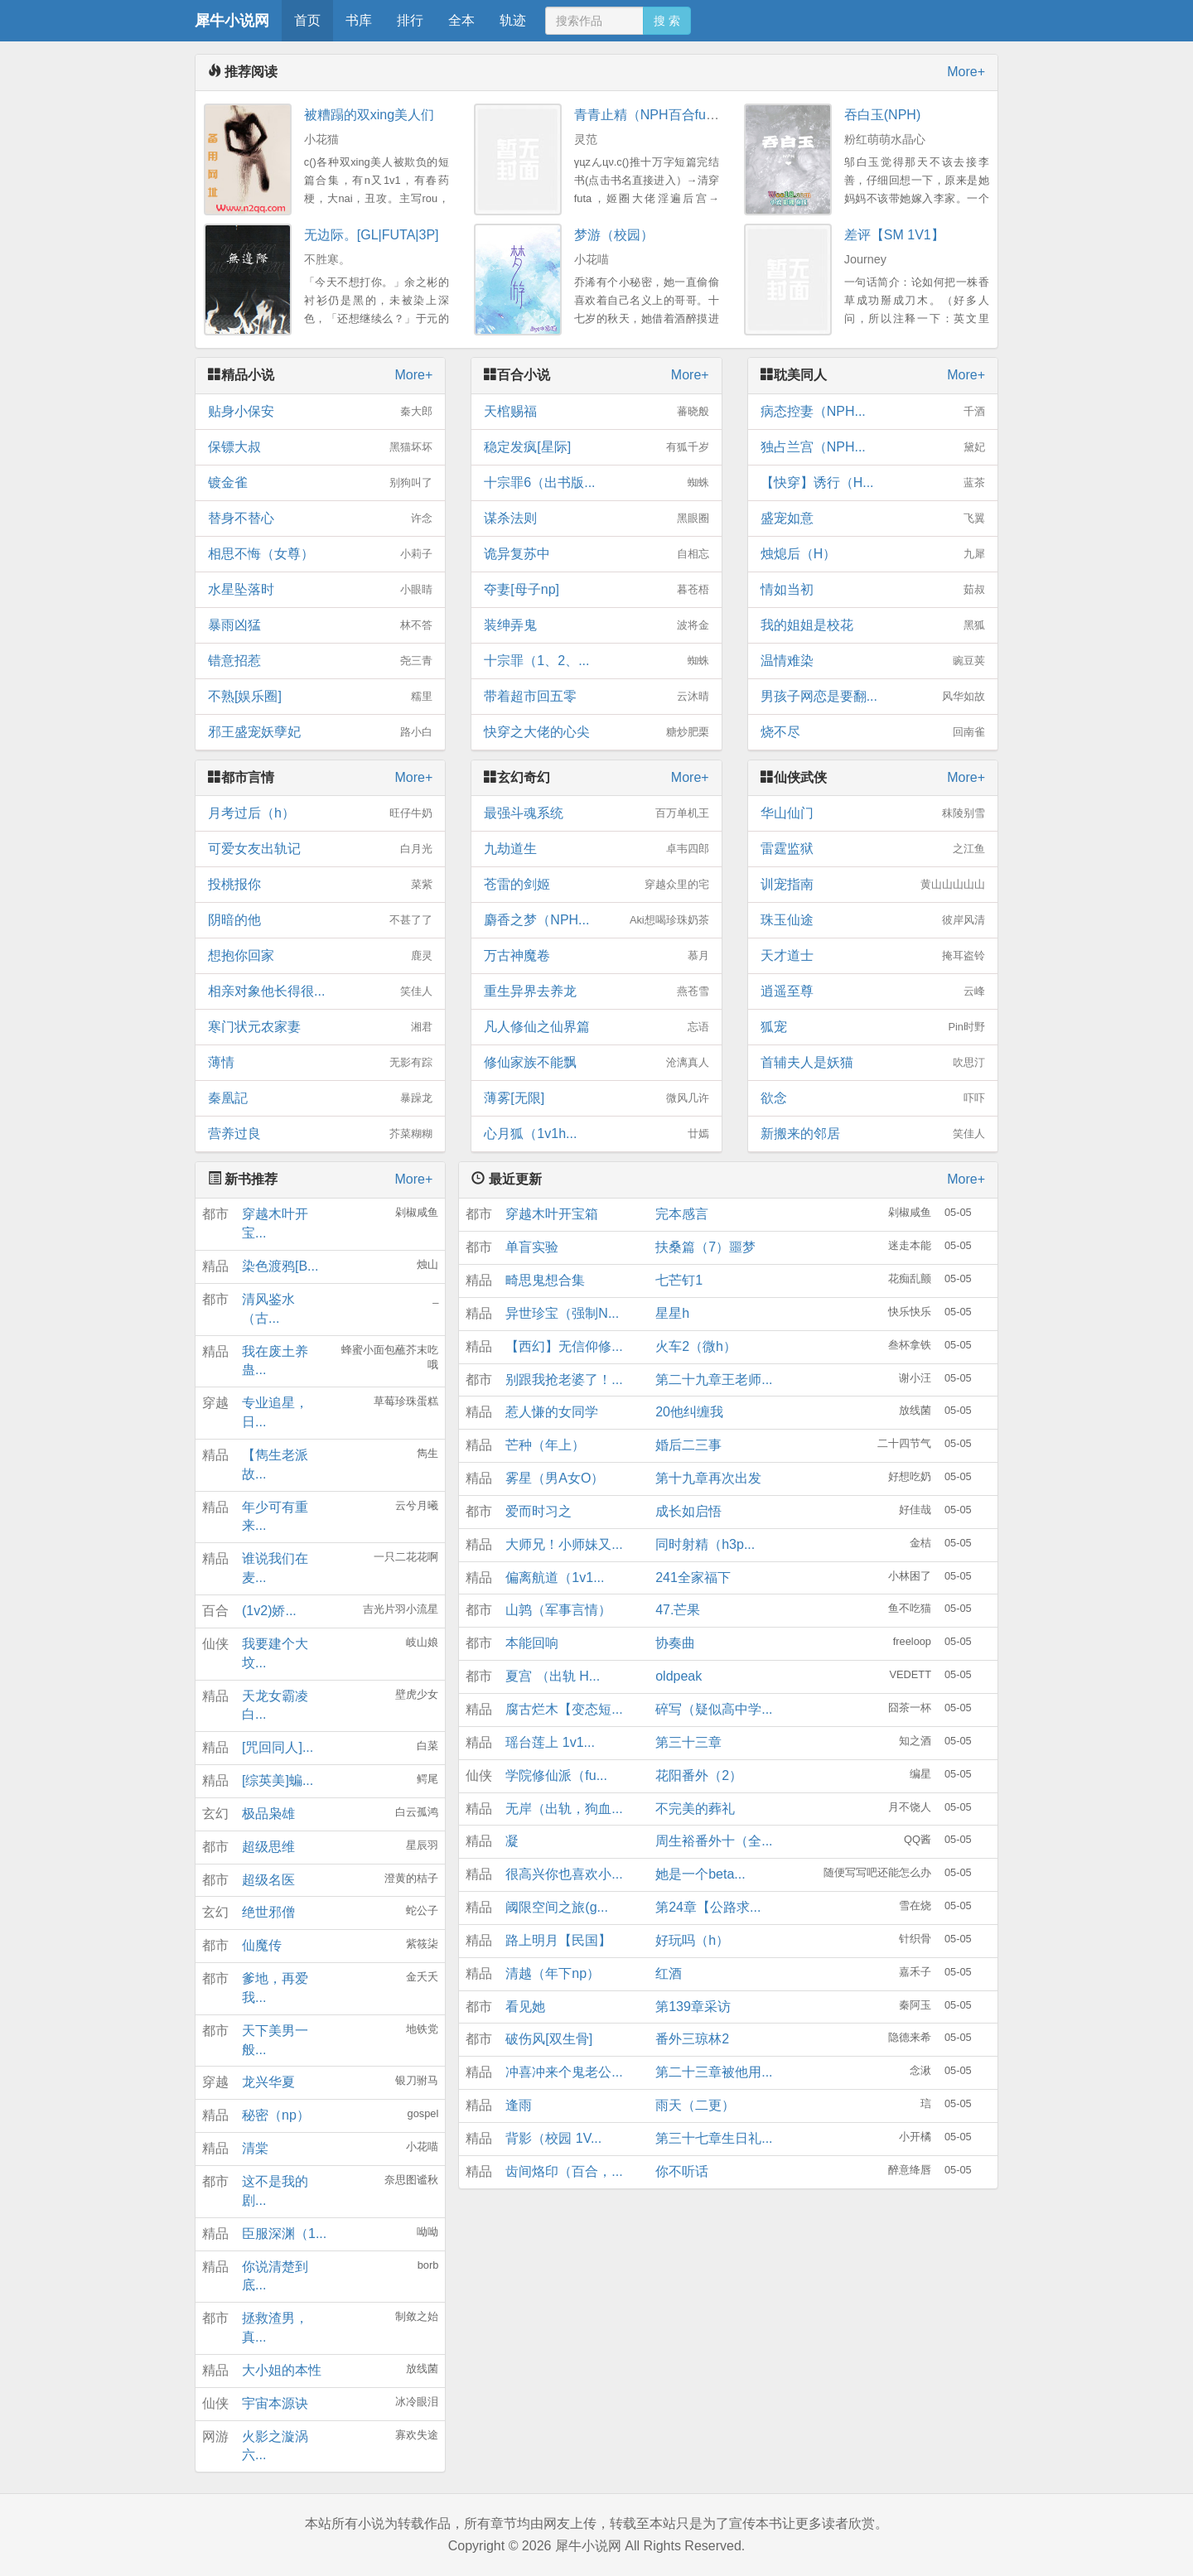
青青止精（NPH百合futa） (652, 115)
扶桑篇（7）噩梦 (705, 1247)
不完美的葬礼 (695, 1809)
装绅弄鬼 (596, 625)
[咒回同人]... (277, 1747)
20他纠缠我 (689, 1412)
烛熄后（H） (873, 554)
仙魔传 (262, 1945)
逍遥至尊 (873, 991)
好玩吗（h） (692, 1940)
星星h (672, 1313)
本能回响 (531, 1643)
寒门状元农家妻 (320, 1027)
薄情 (320, 1063)
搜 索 (667, 20)
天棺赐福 (596, 412)
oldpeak (678, 1676)
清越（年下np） (552, 1973)
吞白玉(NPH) (882, 115)
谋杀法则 (596, 518)
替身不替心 (320, 518)
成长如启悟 (688, 1511)
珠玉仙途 (873, 920)
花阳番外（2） (698, 1775)
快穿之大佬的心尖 (596, 732)
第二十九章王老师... (713, 1379)
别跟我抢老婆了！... (563, 1379)
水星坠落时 (320, 590)
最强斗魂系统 (596, 813)
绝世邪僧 (268, 1912)
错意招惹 (320, 661)
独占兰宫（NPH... (873, 447)
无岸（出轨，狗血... (563, 1809)
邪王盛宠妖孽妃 (320, 732)
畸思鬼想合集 (545, 1280)
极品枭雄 (268, 1814)
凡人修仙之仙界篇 (596, 1027)
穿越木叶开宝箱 (551, 1214)
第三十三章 (688, 1742)
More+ (966, 72)
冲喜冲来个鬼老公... (563, 2072)
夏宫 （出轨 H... (552, 1676)
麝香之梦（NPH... (596, 920)
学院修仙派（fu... (556, 1775)
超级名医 (268, 1880)
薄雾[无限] (596, 1098)
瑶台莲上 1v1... (550, 1742)
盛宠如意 (873, 518)
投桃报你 (320, 885)
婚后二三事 (688, 1445)
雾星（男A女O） (554, 1478)
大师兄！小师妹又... (563, 1544)
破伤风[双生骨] (548, 2039)
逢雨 (518, 2105)
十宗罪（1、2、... (596, 661)
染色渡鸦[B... (280, 1266)
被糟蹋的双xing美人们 (369, 115)
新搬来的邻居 (873, 1134)
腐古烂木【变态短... (563, 1709)
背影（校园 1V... (553, 2138)
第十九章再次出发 (708, 1478)
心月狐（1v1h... (596, 1134)
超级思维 (268, 1847)
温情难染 (873, 661)
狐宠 (873, 1027)
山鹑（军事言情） (558, 1610)
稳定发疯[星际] (596, 447)
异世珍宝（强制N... (562, 1313)
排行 (410, 20)
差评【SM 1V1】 (894, 235)
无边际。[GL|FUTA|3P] (371, 235)
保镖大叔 (320, 447)
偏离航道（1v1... (554, 1577)
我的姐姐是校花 (873, 625)
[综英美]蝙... (277, 1780)
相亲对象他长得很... (320, 991)
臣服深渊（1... (284, 2233)
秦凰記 (320, 1098)
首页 (307, 20)
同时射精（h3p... (705, 1544)
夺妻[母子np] (596, 590)
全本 (461, 20)
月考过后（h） (320, 813)
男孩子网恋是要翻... (873, 696)
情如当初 (873, 590)
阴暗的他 (320, 920)
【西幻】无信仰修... (563, 1346)
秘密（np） (276, 2115)
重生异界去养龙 (596, 991)
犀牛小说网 (232, 20)
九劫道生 (596, 849)
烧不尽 (873, 732)
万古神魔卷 (596, 956)
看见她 (525, 2007)
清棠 (255, 2148)
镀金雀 (320, 483)
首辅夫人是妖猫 (873, 1063)
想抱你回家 (320, 956)
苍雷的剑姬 (596, 885)
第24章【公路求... (708, 1907)
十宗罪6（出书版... (596, 483)
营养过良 (320, 1134)
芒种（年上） (545, 1445)
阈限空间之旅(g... (556, 1907)
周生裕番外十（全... (713, 1841)
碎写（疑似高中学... (713, 1709)
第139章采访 (693, 2007)
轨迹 (513, 20)
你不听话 (681, 2171)
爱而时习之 (538, 1511)
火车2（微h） (696, 1346)
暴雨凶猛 (320, 625)
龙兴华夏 (268, 2082)
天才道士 (873, 956)
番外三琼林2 (692, 2039)
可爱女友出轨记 (320, 849)
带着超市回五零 (596, 696)
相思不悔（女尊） (320, 554)
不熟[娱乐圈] (320, 696)
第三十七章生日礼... (713, 2138)
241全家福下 (693, 1577)
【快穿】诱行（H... (873, 483)
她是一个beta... (700, 1874)
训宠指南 (873, 885)
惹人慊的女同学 (551, 1412)
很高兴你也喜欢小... (563, 1874)
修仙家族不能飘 (596, 1063)
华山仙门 (873, 813)
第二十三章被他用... (713, 2072)
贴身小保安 (320, 412)
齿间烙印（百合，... (563, 2171)
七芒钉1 (679, 1280)
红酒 (668, 1973)
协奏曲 (675, 1643)
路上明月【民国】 (558, 1940)
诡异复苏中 (596, 554)
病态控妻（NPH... (873, 412)
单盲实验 (531, 1247)
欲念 (873, 1098)
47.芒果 (677, 1610)
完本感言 (681, 1214)
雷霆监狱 (873, 849)
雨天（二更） (695, 2105)
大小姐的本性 (281, 2370)
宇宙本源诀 (275, 2403)
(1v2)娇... (269, 1611)
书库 (358, 20)
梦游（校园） (614, 235)
